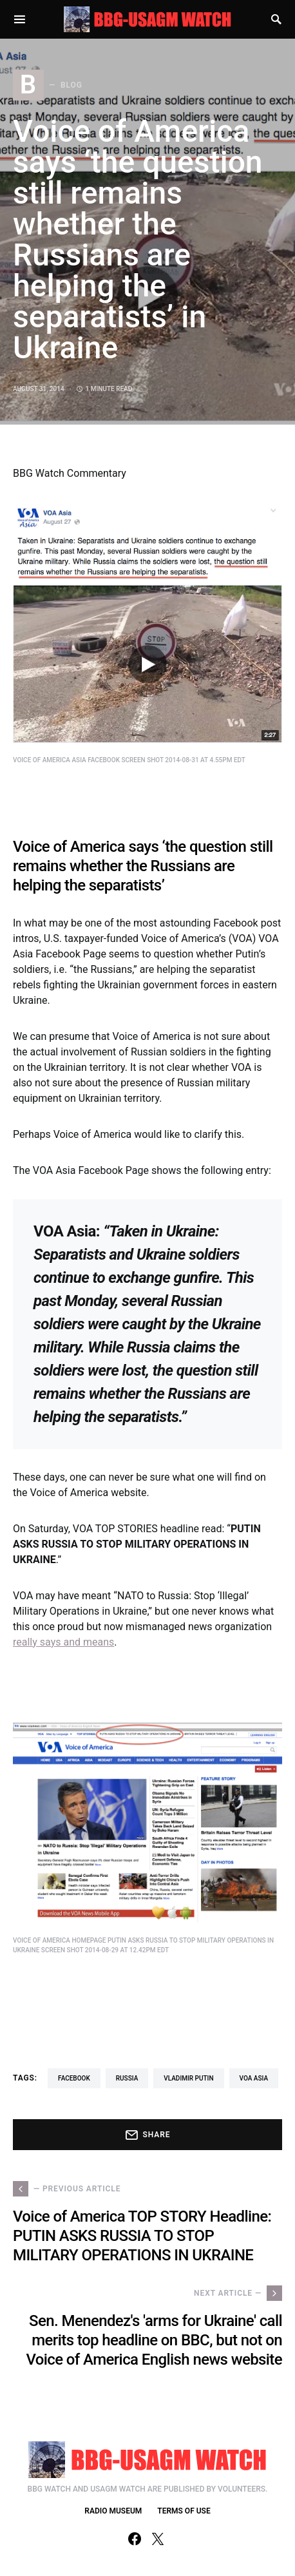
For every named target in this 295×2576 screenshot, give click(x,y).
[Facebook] (134, 2538)
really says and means (63, 1642)
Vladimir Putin (188, 2078)
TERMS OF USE (183, 2510)
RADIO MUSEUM (113, 2510)
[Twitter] (157, 2538)
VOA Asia (254, 2078)
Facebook (74, 2078)
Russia (127, 2078)
